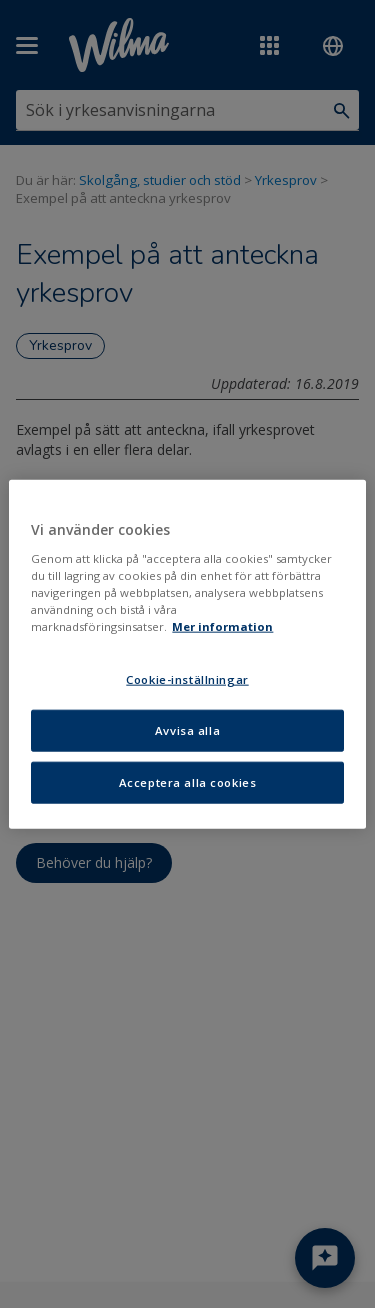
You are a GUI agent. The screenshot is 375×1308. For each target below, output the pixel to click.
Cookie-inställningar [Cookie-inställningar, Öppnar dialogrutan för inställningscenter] (187, 679)
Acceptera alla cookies (188, 781)
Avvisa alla (187, 729)
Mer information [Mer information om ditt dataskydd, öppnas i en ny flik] (222, 626)
